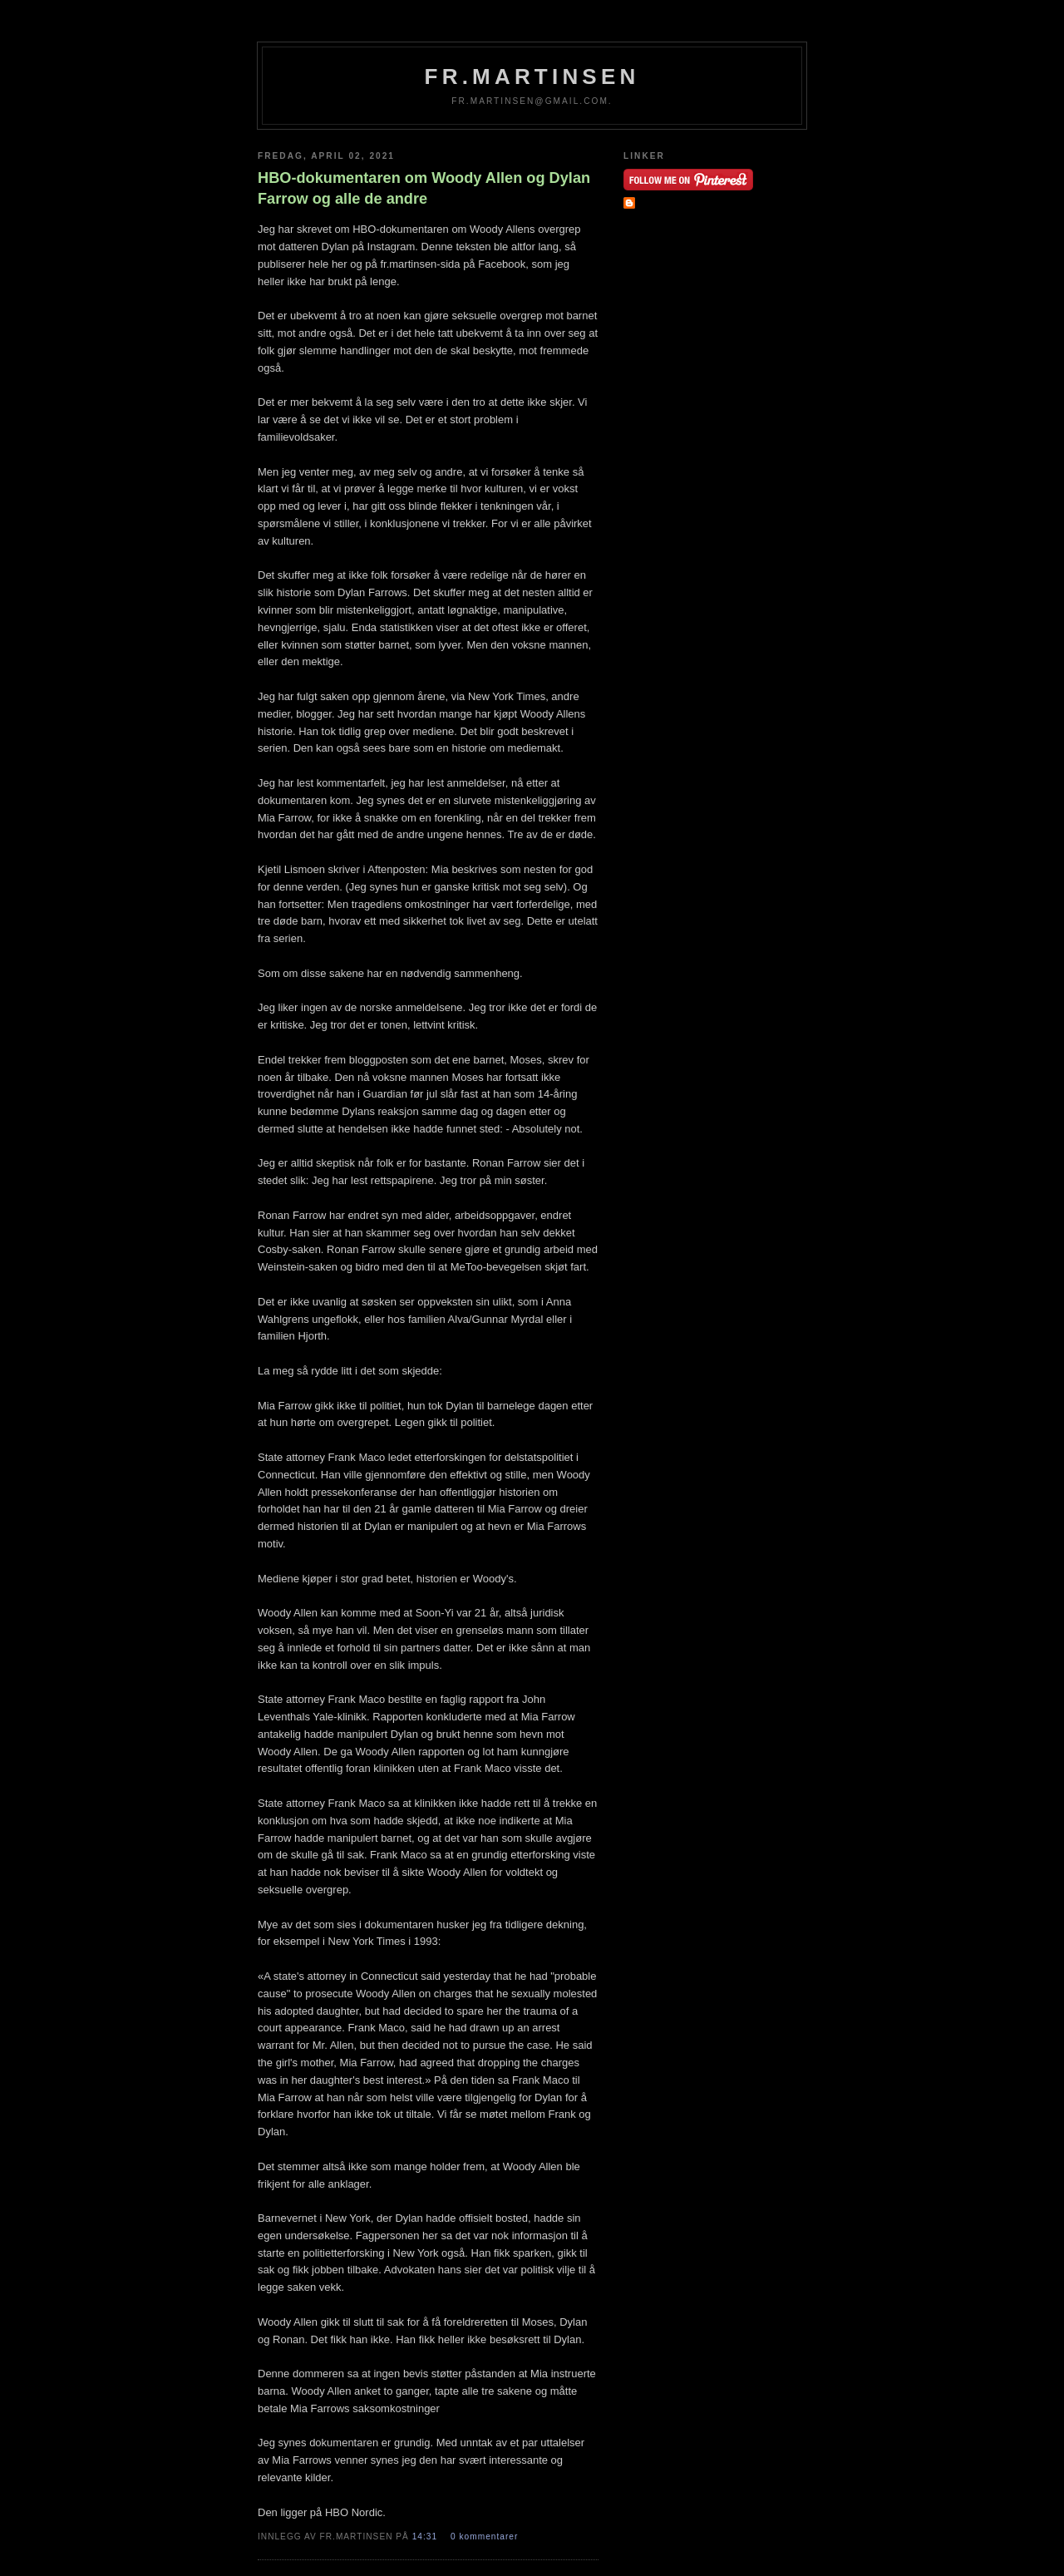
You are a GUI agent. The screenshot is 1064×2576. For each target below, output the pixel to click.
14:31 (426, 2536)
